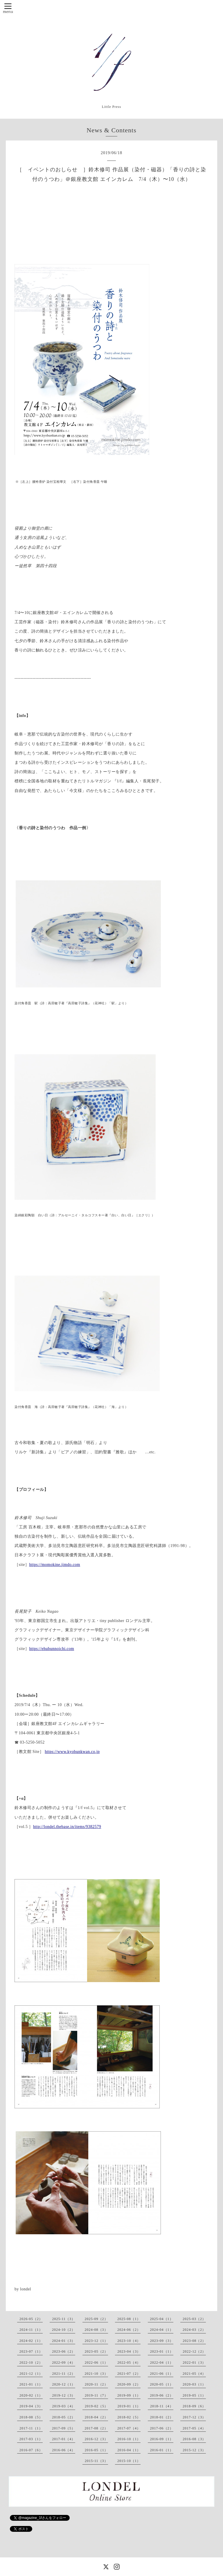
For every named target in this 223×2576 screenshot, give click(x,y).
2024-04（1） (161, 2330)
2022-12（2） (194, 2351)
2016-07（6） (31, 2450)
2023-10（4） (129, 2341)
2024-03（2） (194, 2330)
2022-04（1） (161, 2362)
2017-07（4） (129, 2428)
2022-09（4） (63, 2362)
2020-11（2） (96, 2384)
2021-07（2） (129, 2374)
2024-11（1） (31, 2330)
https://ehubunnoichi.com (51, 1648)
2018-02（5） (129, 2417)
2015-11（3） (96, 2461)
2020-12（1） (63, 2384)
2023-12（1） (96, 2341)
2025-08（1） (129, 2319)
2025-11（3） (63, 2319)
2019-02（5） (96, 2406)
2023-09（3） (161, 2341)
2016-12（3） (96, 2439)
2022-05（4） (129, 2362)
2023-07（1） (31, 2351)
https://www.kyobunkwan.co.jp (72, 1751)
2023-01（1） (161, 2351)
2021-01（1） (31, 2384)
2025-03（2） (194, 2319)
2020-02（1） (31, 2395)
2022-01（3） (194, 2362)
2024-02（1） (31, 2341)
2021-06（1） (161, 2374)
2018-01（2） (161, 2417)
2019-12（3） (63, 2395)
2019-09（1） (129, 2395)
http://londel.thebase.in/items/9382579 (67, 1826)
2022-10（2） (31, 2362)
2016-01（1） (161, 2450)
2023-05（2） (96, 2351)
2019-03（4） (63, 2406)
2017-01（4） (63, 2439)
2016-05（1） (96, 2450)
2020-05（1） (161, 2384)
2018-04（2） (96, 2417)
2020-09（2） (129, 2384)
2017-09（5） (63, 2428)
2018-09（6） (194, 2406)
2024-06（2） (129, 2330)
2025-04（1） (161, 2319)
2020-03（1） (194, 2384)
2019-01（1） (129, 2406)
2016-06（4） (63, 2450)
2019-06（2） (161, 2395)
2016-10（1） (129, 2439)
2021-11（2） (63, 2374)
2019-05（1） (194, 2395)
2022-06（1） (96, 2362)
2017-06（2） (161, 2428)
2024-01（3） (63, 2341)
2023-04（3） (129, 2351)
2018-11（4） (161, 2406)
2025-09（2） (96, 2319)
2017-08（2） (96, 2428)
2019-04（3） (31, 2406)
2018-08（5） (31, 2417)
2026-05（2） (31, 2319)
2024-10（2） (63, 2330)
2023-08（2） (194, 2341)
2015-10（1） (129, 2461)
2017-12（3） (194, 2417)
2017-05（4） (194, 2428)
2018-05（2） (63, 2417)
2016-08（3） (194, 2439)
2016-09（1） (161, 2439)
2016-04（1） (129, 2450)
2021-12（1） (31, 2374)
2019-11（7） (96, 2395)
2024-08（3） (96, 2330)
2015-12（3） (194, 2450)
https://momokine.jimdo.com (54, 1564)
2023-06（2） (63, 2351)
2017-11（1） (31, 2428)
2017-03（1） (31, 2439)
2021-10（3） (96, 2374)
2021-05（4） (194, 2374)
